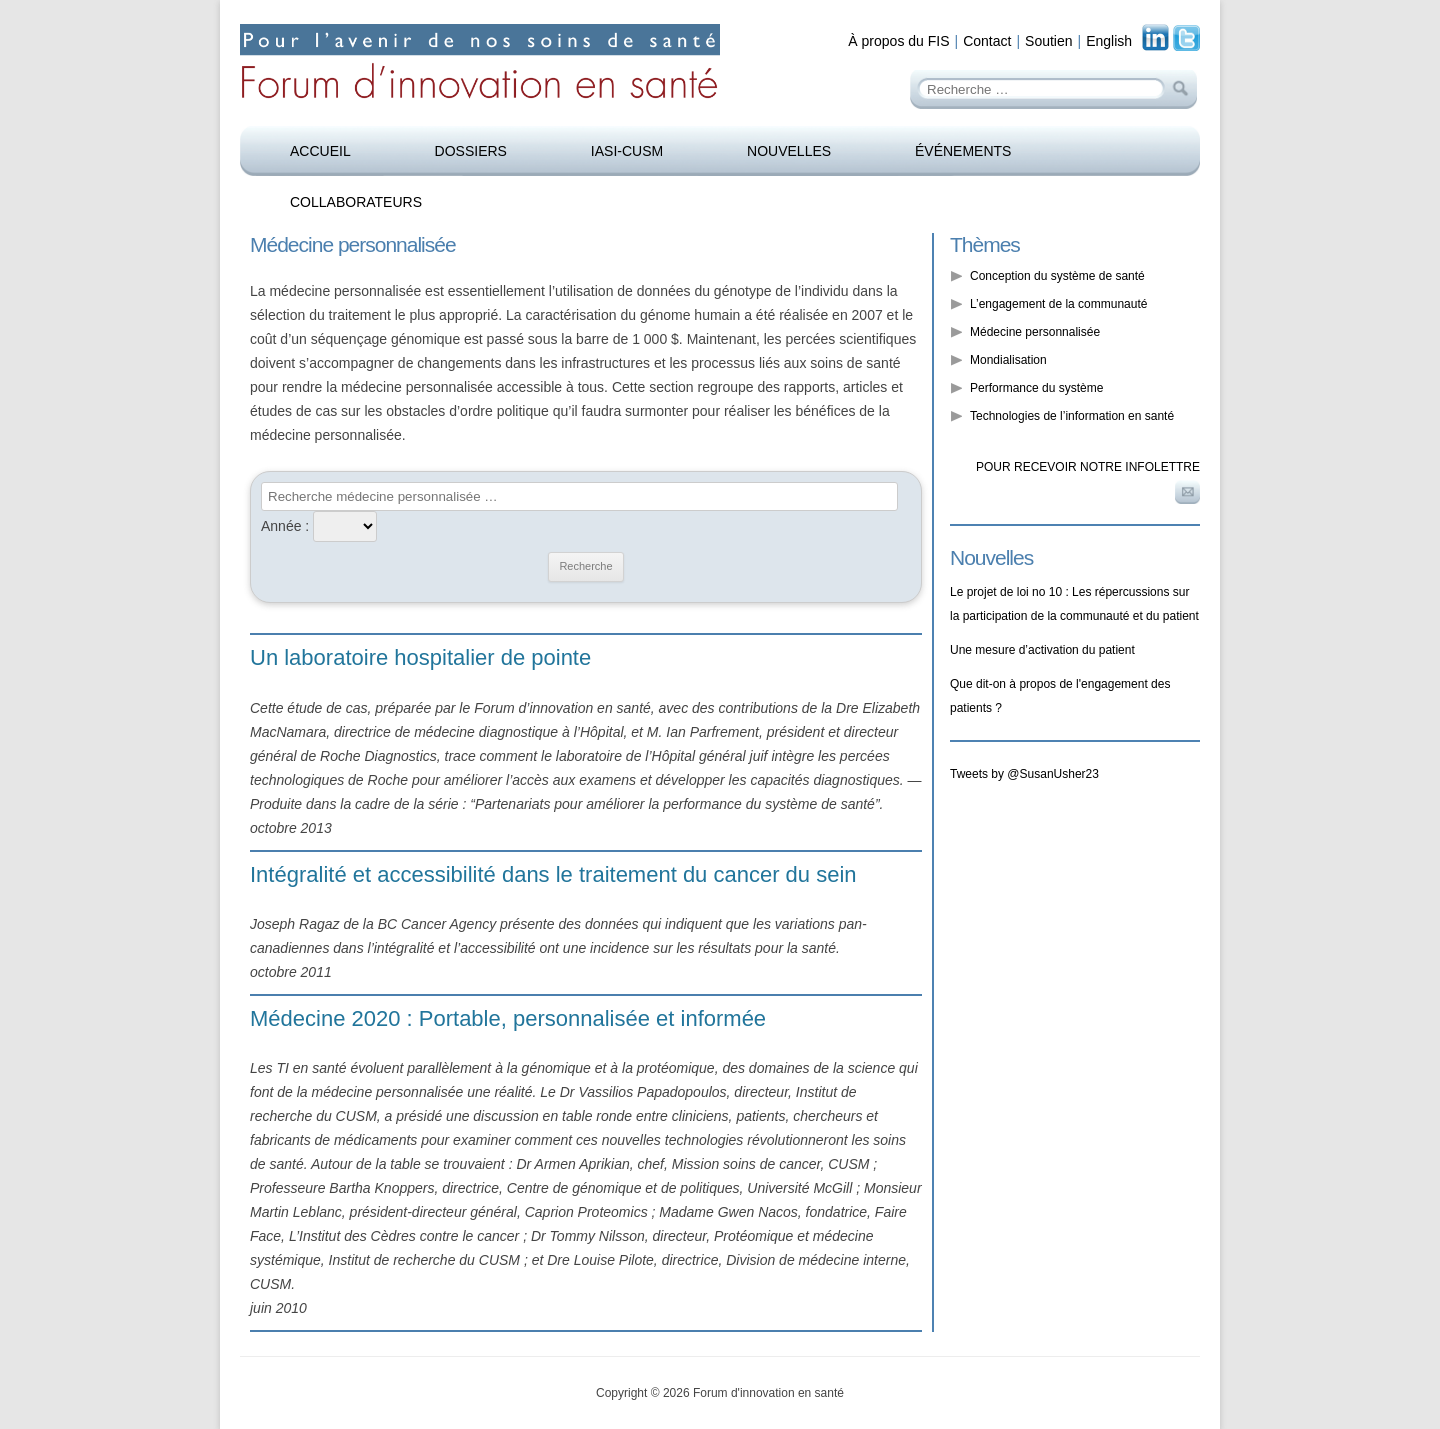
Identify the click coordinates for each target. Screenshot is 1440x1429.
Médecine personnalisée (1035, 332)
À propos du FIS (898, 41)
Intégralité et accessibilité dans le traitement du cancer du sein (553, 874)
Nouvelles (789, 151)
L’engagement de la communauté (1058, 304)
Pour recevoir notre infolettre (1088, 467)
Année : (285, 526)
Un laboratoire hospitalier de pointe (420, 657)
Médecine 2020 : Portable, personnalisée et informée (508, 1018)
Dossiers (471, 151)
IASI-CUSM (627, 151)
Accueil (320, 151)
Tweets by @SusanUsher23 (1024, 774)
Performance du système (1036, 388)
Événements (963, 151)
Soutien (1048, 41)
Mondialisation (1008, 360)
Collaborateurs (356, 202)
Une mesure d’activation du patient (1042, 650)
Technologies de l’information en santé (1072, 416)
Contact (987, 41)
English (1109, 41)
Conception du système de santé (1057, 276)
